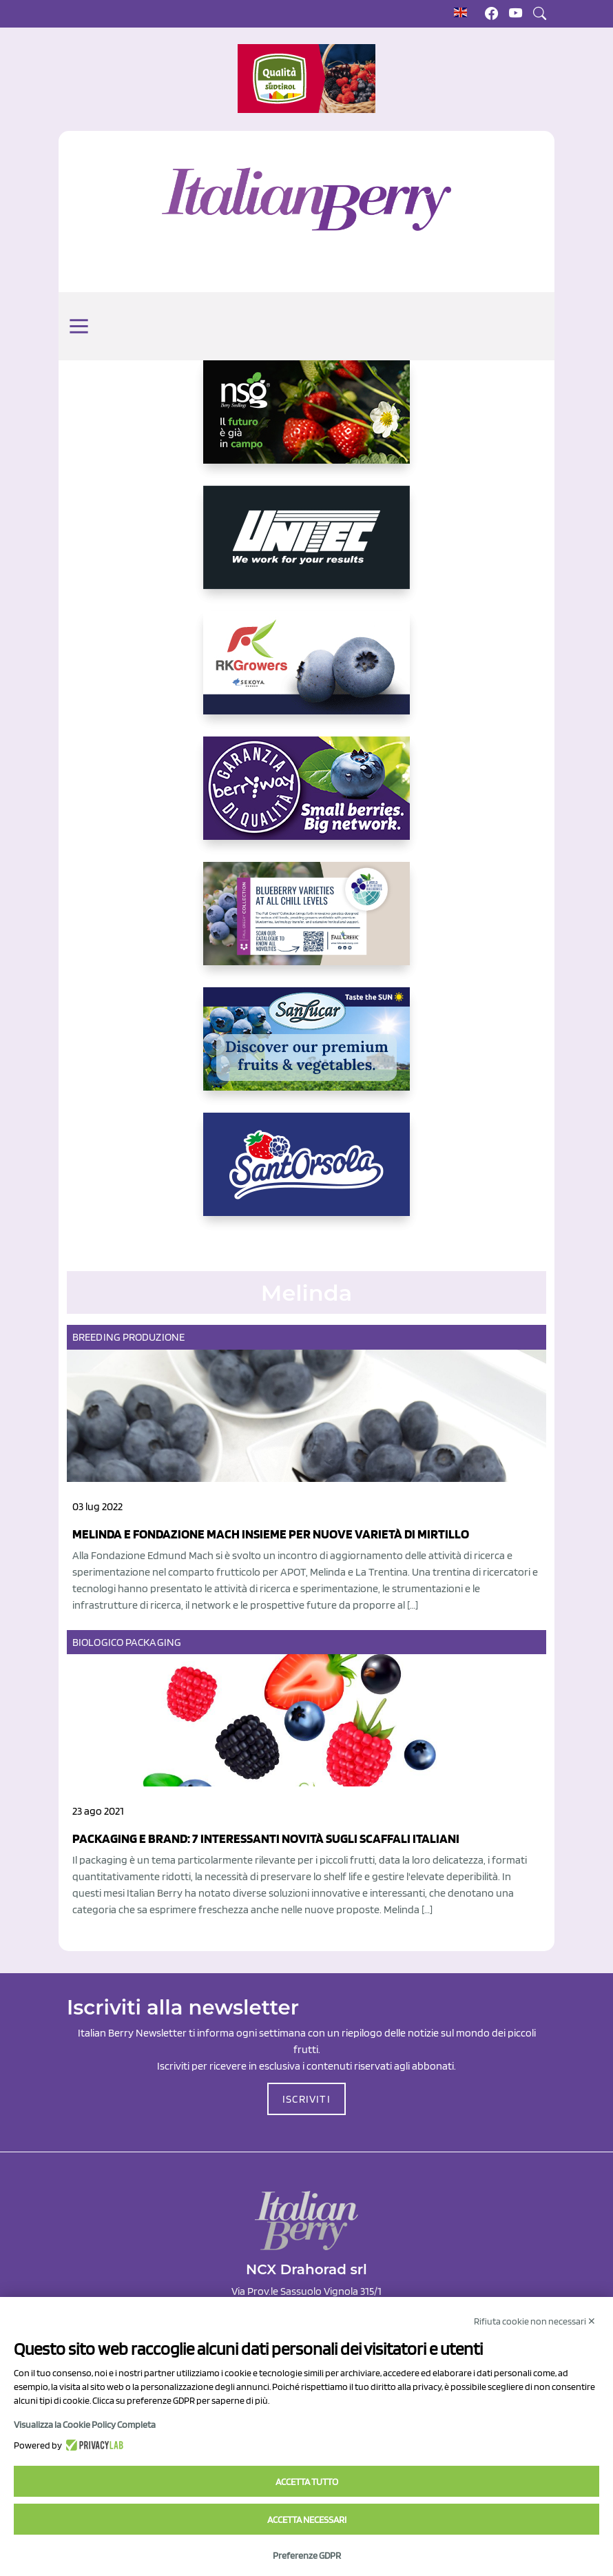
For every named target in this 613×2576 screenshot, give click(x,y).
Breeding (96, 1336)
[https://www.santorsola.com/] (306, 1175)
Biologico (97, 1642)
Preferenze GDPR (307, 2555)
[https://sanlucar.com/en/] (306, 1050)
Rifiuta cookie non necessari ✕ (535, 2321)
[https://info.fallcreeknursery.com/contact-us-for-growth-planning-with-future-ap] (306, 924)
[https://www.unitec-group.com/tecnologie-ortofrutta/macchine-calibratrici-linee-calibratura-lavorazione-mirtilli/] (306, 548)
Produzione (154, 1336)
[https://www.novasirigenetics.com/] (306, 423)
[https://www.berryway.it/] (306, 799)
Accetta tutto (307, 2481)
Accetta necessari (306, 2519)
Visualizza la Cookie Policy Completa (85, 2424)
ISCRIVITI (306, 2098)
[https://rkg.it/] (306, 673)
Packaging (153, 1642)
